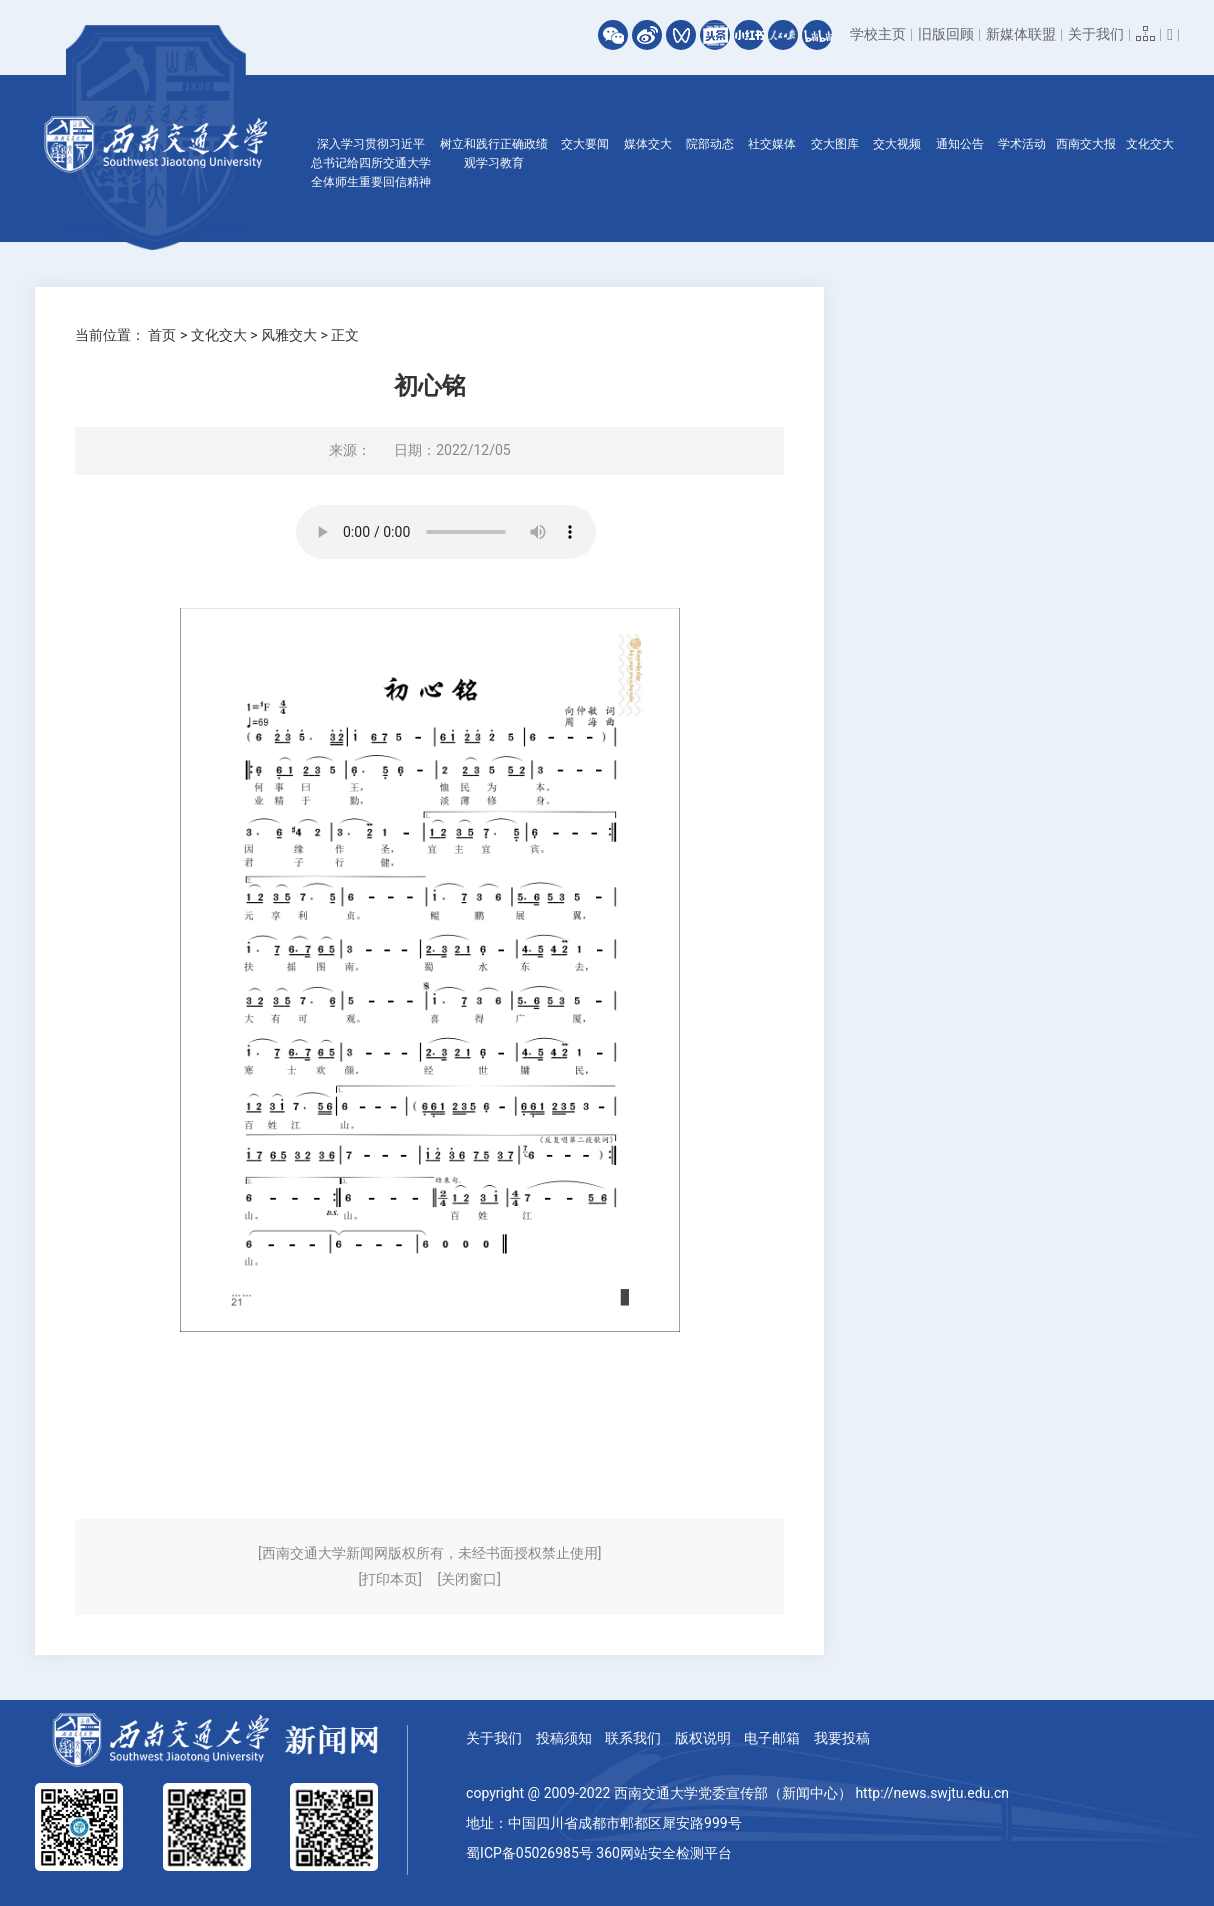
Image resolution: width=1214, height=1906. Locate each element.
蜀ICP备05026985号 (529, 1853)
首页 (162, 335)
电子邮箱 (772, 1738)
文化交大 (1150, 144)
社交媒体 (772, 144)
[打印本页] (390, 1579)
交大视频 (897, 144)
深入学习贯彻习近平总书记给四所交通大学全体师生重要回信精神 (371, 163)
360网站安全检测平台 (664, 1853)
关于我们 (1096, 34)
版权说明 (703, 1738)
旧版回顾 (946, 34)
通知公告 (960, 144)
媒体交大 (648, 144)
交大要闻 (585, 144)
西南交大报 (1086, 144)
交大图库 (835, 144)
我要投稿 (842, 1738)
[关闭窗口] (468, 1579)
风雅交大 (289, 335)
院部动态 (710, 144)
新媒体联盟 (1021, 34)
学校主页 (878, 34)
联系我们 (633, 1738)
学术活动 (1022, 144)
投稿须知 (564, 1738)
